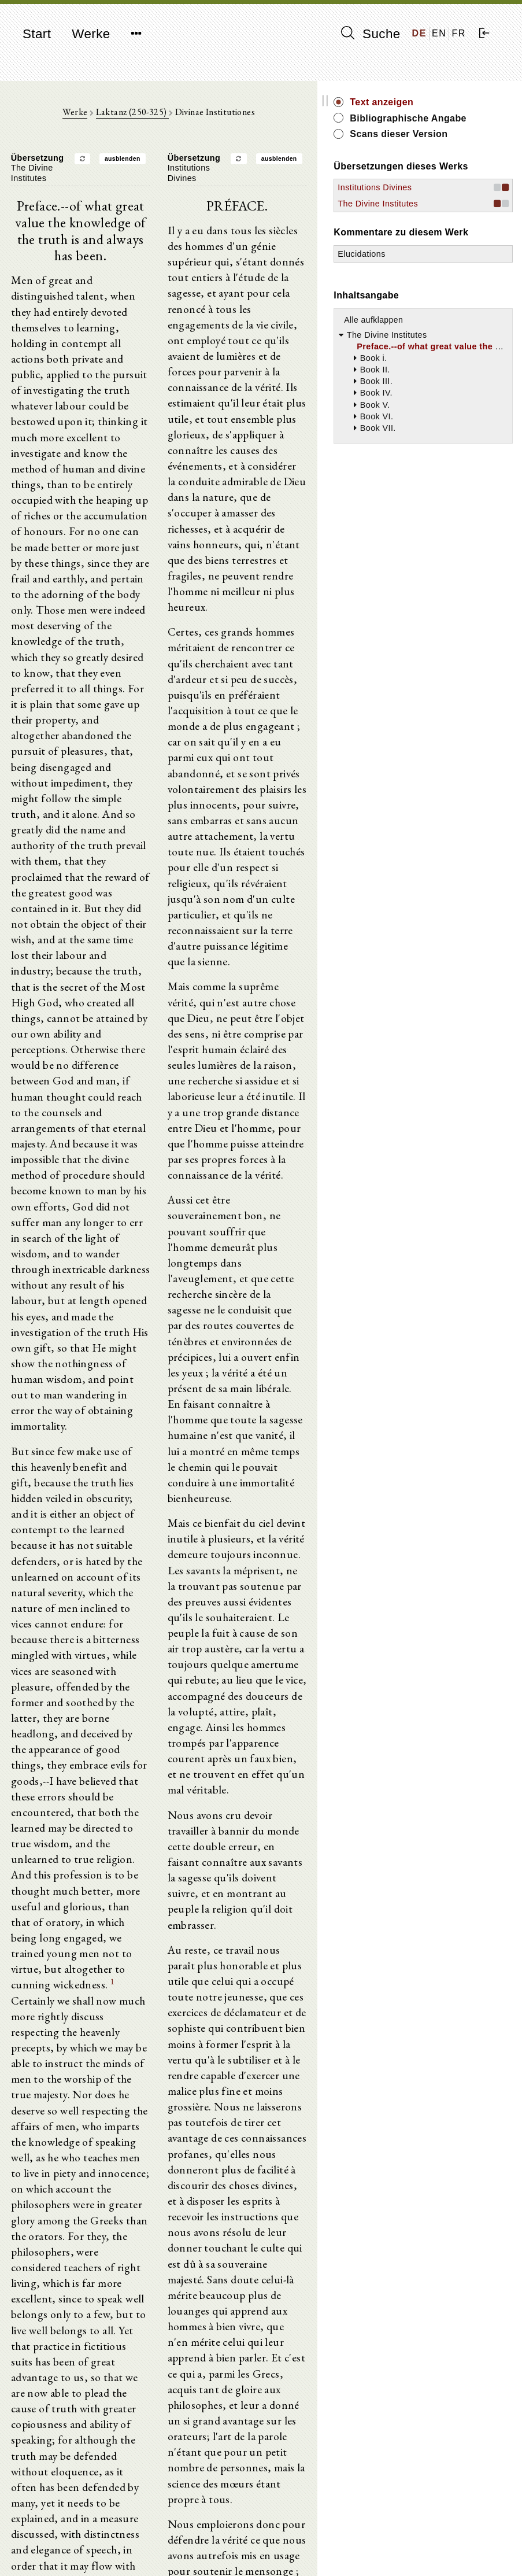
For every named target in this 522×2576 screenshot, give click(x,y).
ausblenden (159, 163)
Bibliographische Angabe (463, 124)
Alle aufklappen (448, 394)
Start (37, 34)
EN (439, 33)
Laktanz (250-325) (169, 116)
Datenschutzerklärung (442, 2549)
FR (458, 33)
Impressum (422, 2538)
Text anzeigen (456, 102)
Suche (370, 33)
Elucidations (436, 329)
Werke (91, 34)
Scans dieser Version (454, 153)
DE (419, 33)
